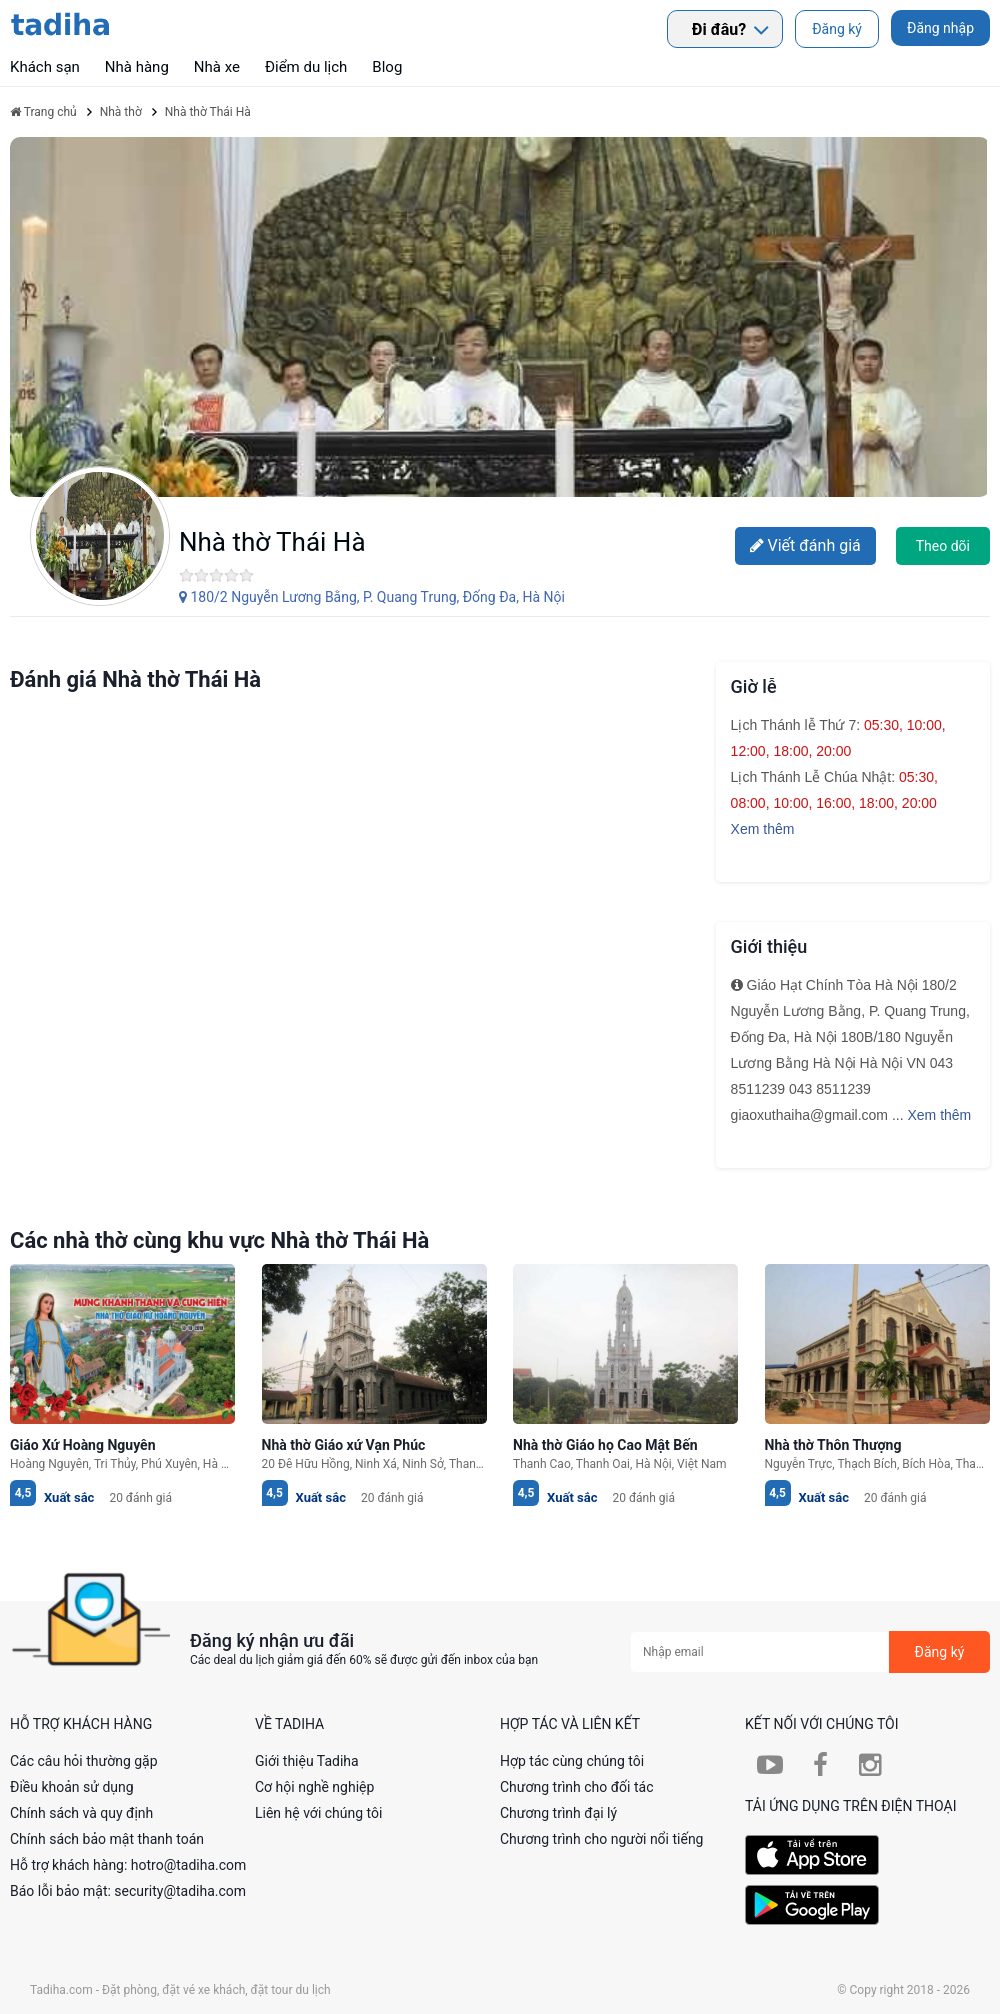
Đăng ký (837, 29)
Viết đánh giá (805, 545)
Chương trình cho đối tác (577, 1787)
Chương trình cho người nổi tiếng (602, 1839)
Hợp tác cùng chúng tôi (572, 1761)
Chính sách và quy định (81, 1813)
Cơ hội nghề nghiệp (314, 1787)
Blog (387, 67)
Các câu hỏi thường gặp (84, 1761)
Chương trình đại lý (558, 1813)
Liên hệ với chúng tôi (318, 1813)
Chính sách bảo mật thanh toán (107, 1839)
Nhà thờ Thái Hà (272, 542)
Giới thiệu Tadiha (307, 1761)
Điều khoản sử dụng (72, 1787)
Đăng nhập (940, 28)
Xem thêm (763, 829)
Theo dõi (943, 546)
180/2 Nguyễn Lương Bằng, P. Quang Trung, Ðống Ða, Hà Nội (372, 597)
